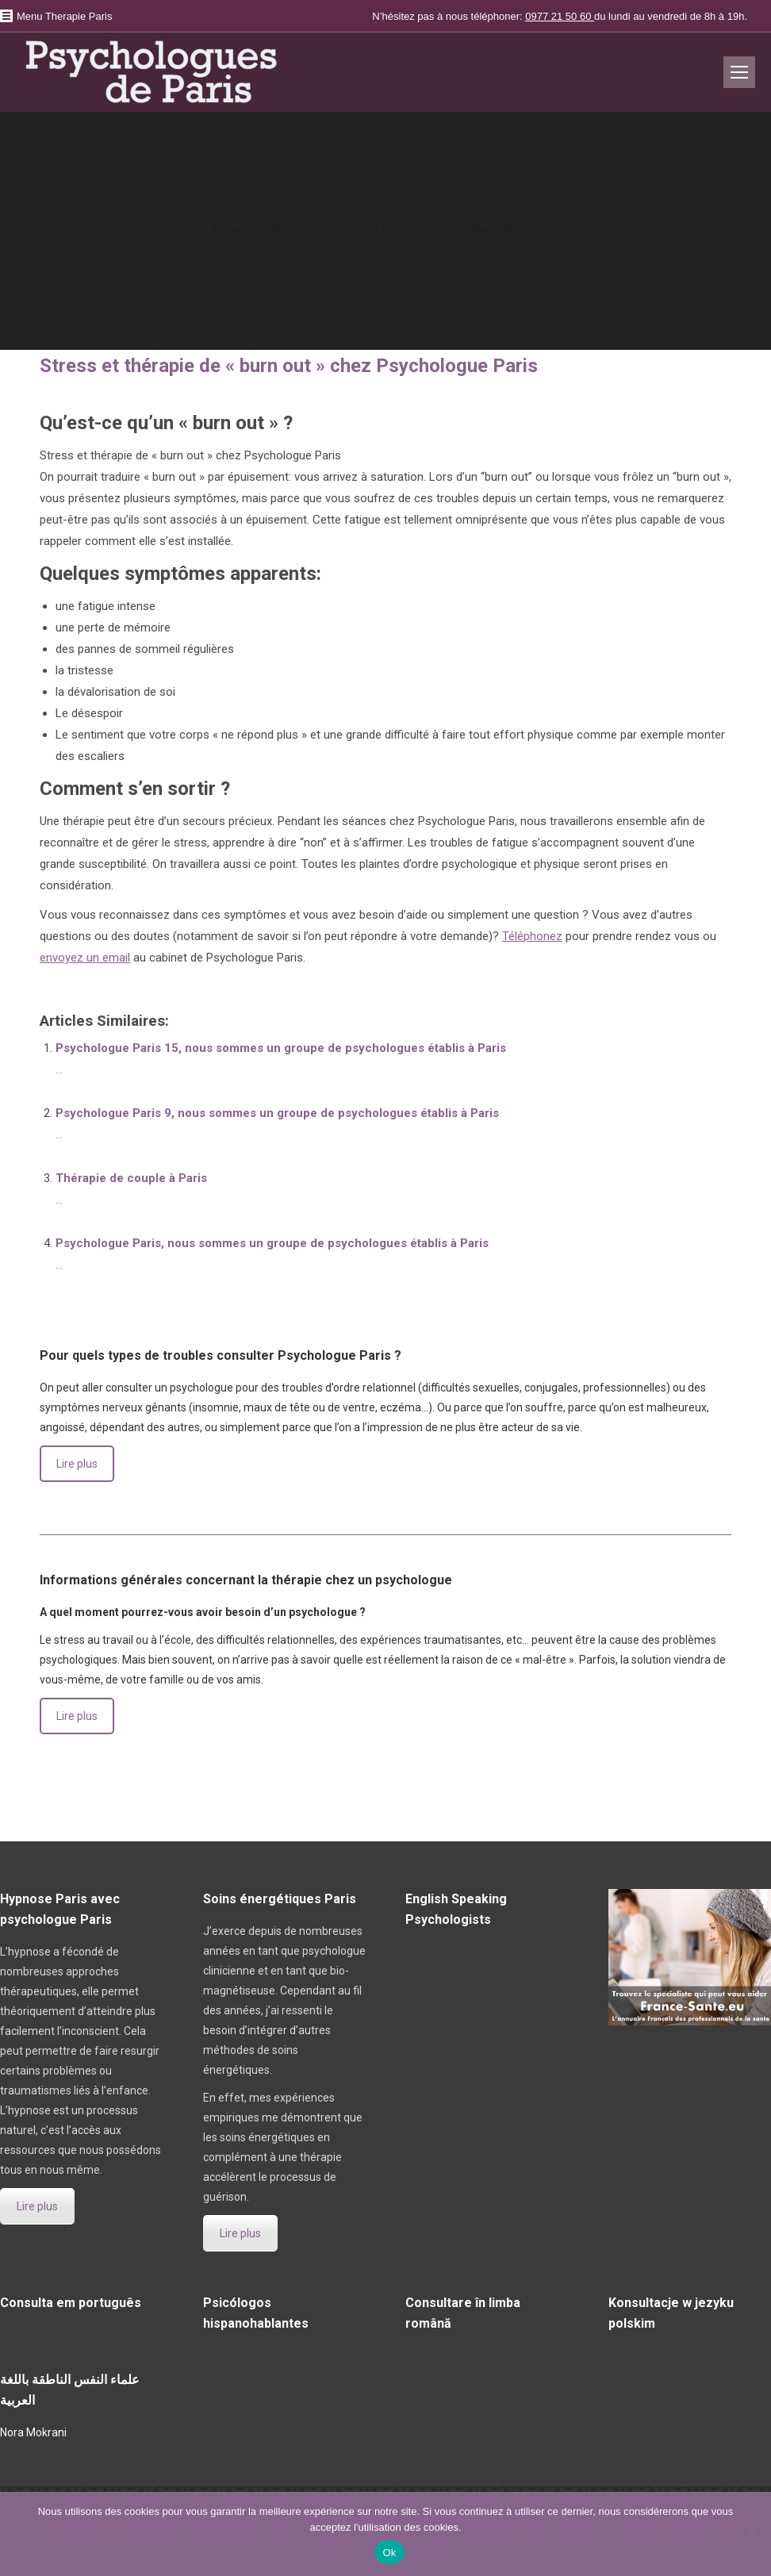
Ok (389, 2553)
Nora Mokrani (33, 2432)
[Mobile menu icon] (739, 72)
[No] (751, 2534)
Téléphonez (532, 936)
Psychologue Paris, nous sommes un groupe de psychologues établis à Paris (272, 1243)
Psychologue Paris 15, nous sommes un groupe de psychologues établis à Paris (281, 1048)
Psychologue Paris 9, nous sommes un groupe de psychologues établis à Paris (277, 1113)
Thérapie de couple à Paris (131, 1178)
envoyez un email (85, 957)
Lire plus (77, 1463)
